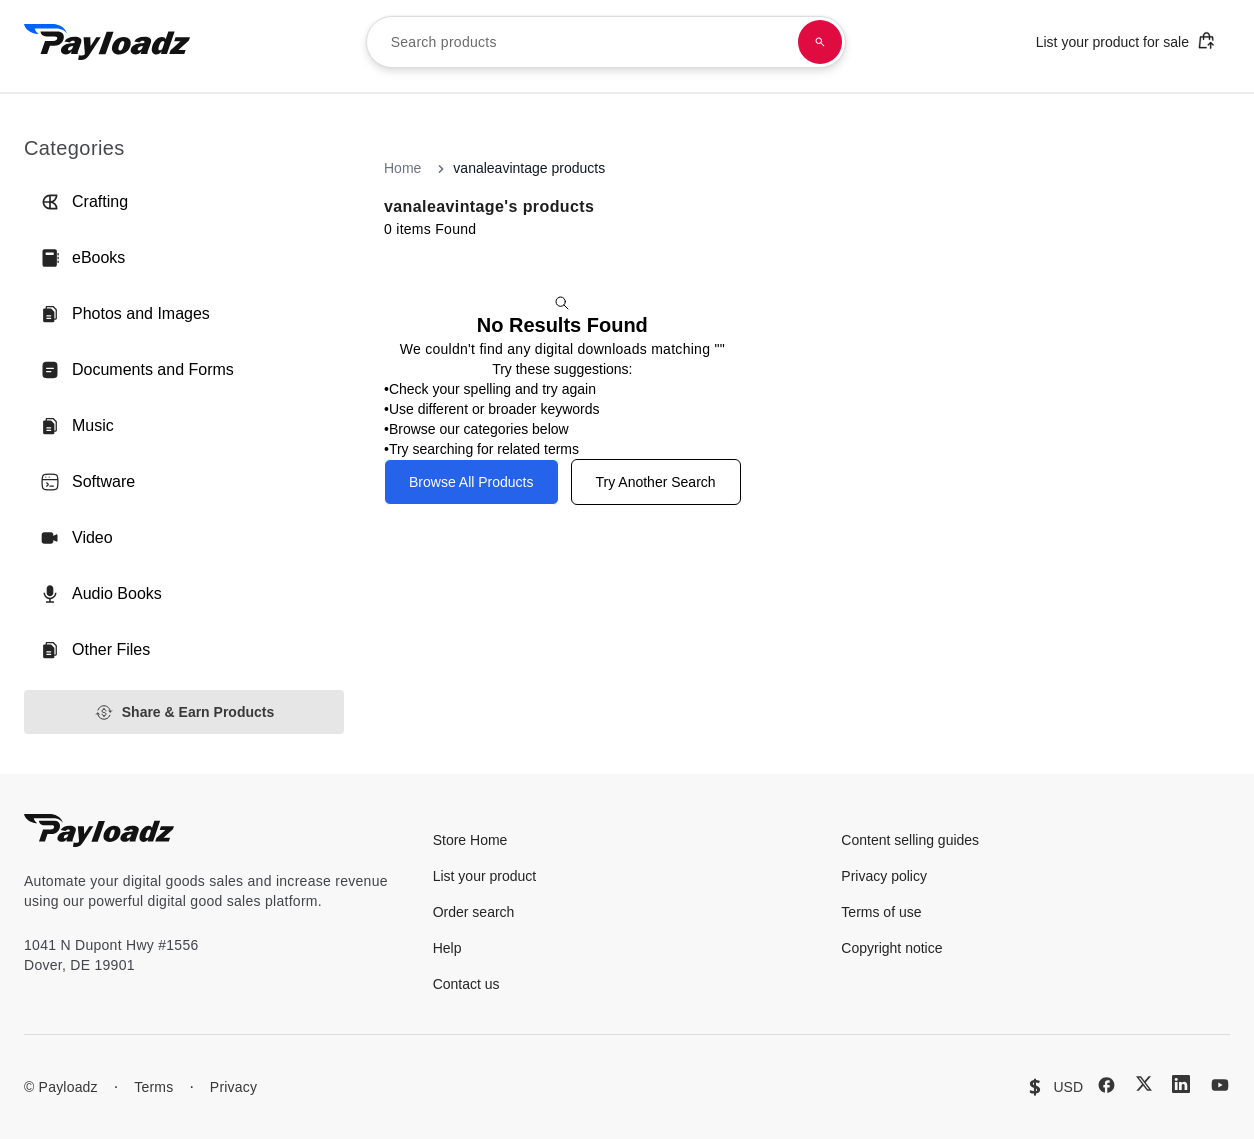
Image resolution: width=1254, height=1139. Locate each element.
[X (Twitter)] (1144, 1083)
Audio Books (101, 594)
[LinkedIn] (1181, 1084)
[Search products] (820, 42)
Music (77, 426)
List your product (485, 876)
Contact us (466, 984)
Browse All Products (471, 482)
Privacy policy (884, 876)
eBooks (82, 258)
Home (402, 168)
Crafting (84, 202)
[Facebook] (1106, 1085)
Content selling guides (910, 840)
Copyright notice (891, 948)
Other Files (95, 650)
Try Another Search (656, 482)
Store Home (470, 840)
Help (447, 948)
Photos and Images (125, 314)
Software (87, 482)
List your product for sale (1126, 40)
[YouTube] (1220, 1085)
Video (76, 538)
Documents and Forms (137, 370)
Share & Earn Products (184, 712)
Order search (474, 912)
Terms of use (881, 912)
